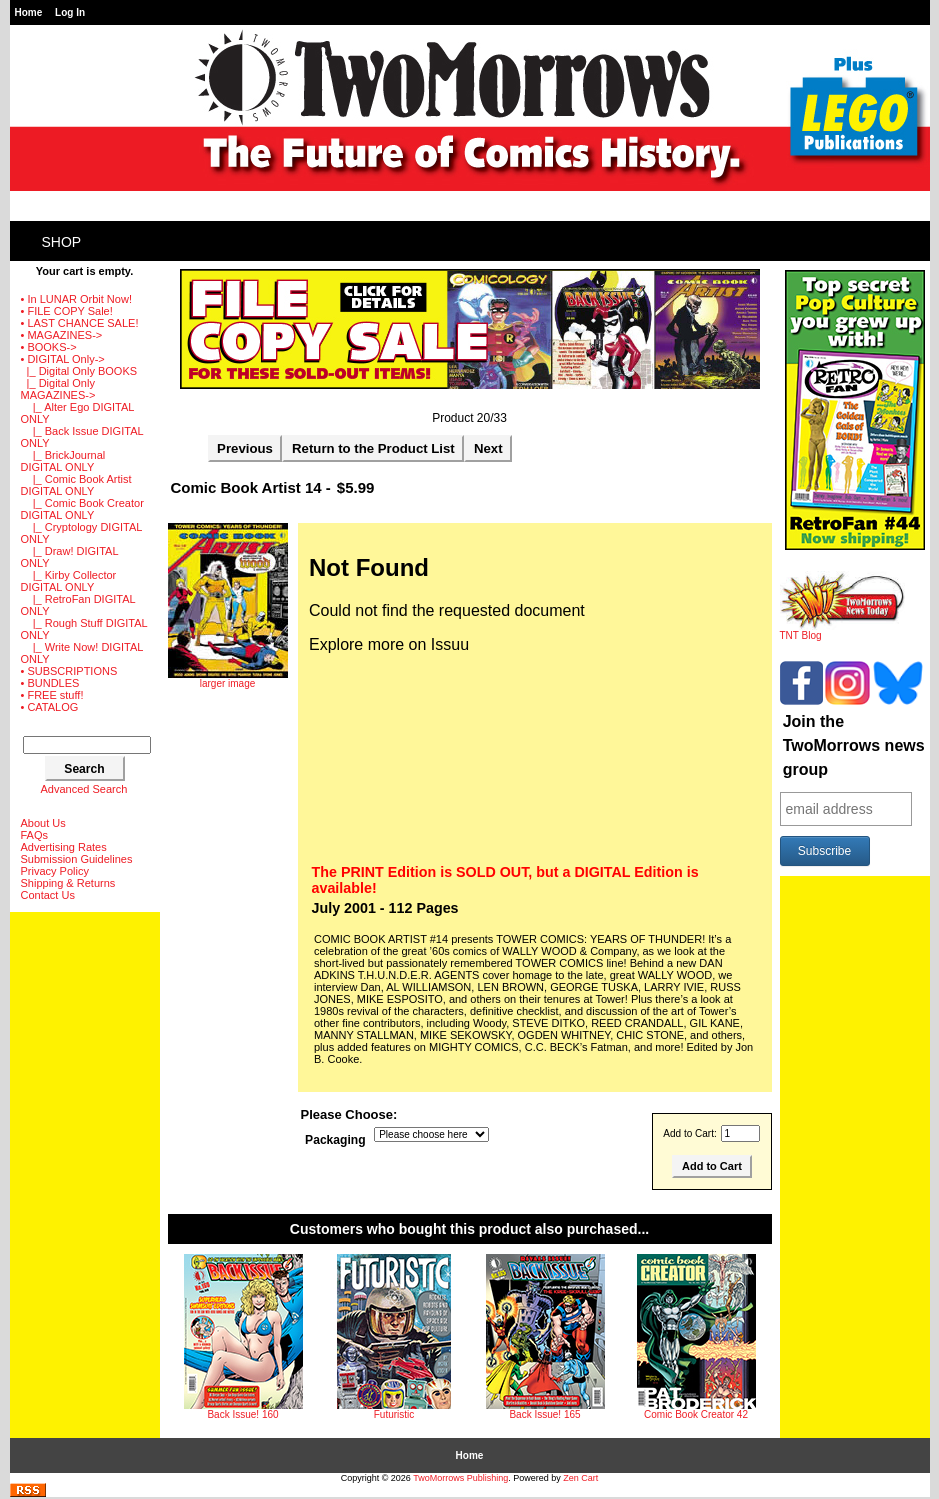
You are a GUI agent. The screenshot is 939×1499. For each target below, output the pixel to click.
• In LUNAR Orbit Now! (76, 299)
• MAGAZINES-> (62, 335)
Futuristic (394, 1414)
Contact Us (48, 895)
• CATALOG (50, 707)
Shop (62, 242)
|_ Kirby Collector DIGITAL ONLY (69, 581)
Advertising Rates (64, 847)
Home (29, 12)
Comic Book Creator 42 (696, 1414)
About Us (43, 823)
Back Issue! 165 (544, 1414)
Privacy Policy (55, 871)
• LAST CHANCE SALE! (80, 323)
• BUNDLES (50, 683)
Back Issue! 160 (242, 1414)
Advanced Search (84, 789)
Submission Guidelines (77, 859)
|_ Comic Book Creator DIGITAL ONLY (82, 509)
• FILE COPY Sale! (67, 311)
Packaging (335, 1140)
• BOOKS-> (49, 347)
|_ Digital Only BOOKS (79, 371)
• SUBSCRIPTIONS (69, 671)
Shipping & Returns (68, 883)
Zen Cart (580, 1478)
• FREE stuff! (52, 695)
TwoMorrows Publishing (460, 1478)
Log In (70, 12)
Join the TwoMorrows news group (854, 745)
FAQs (35, 835)
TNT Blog (842, 631)
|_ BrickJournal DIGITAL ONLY (63, 461)
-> (63, 359)
